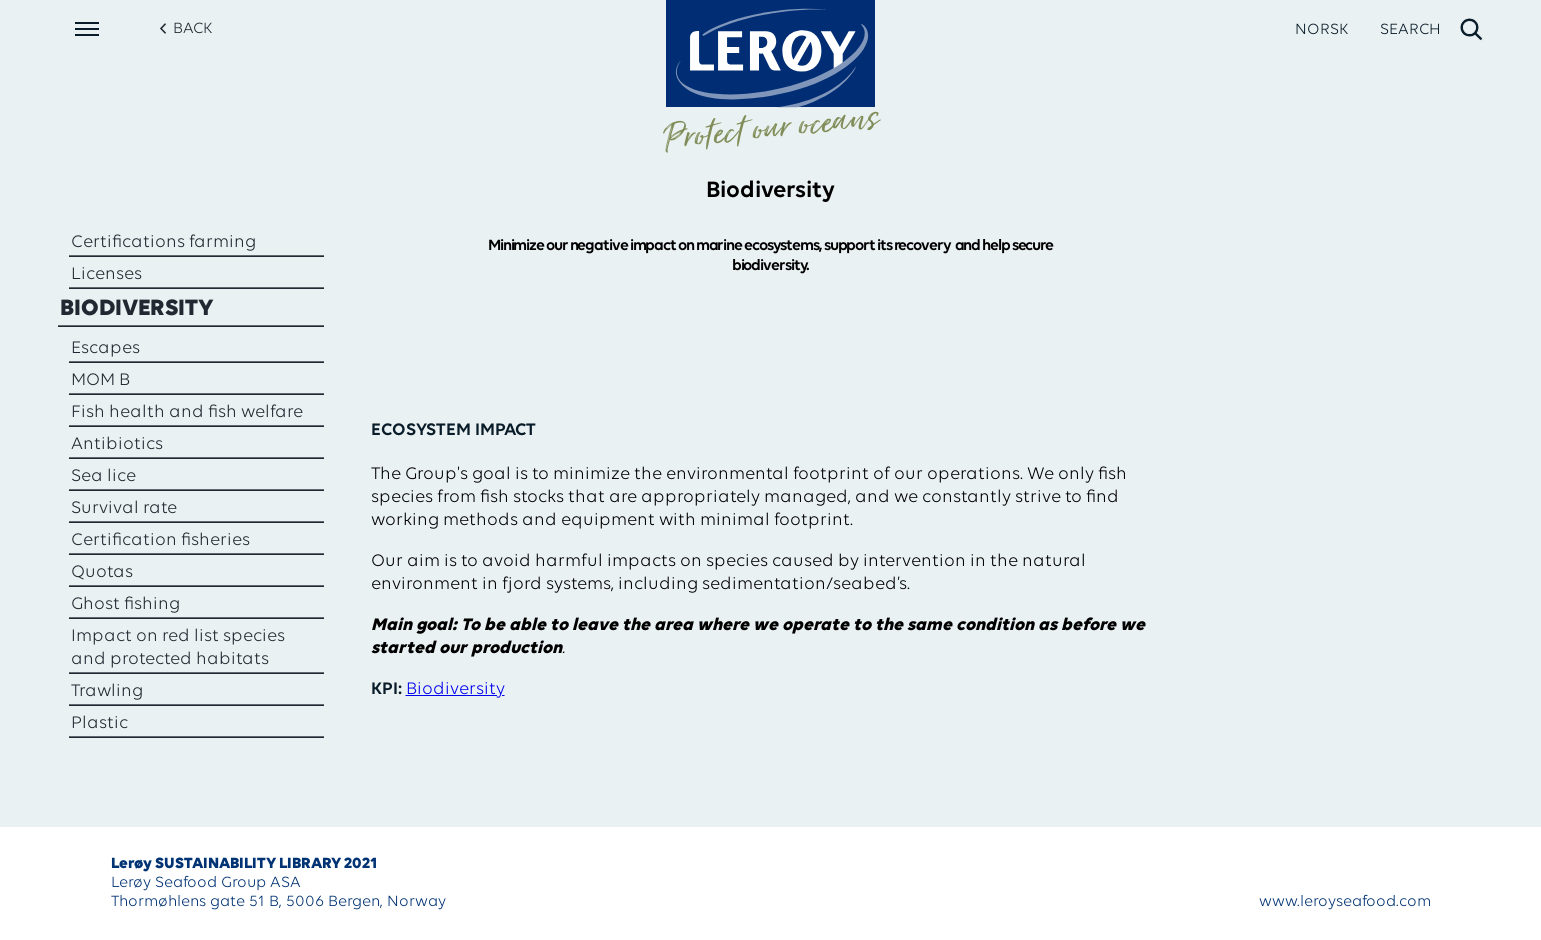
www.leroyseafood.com (1345, 902)
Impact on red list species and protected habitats (178, 648)
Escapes (105, 348)
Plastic (99, 723)
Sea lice (103, 476)
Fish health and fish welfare (187, 412)
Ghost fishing (125, 604)
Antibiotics (117, 444)
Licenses (106, 274)
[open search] (1432, 30)
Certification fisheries (160, 540)
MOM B (100, 380)
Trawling (107, 691)
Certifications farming (163, 242)
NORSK (1321, 30)
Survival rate (124, 508)
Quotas (102, 572)
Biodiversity (137, 309)
